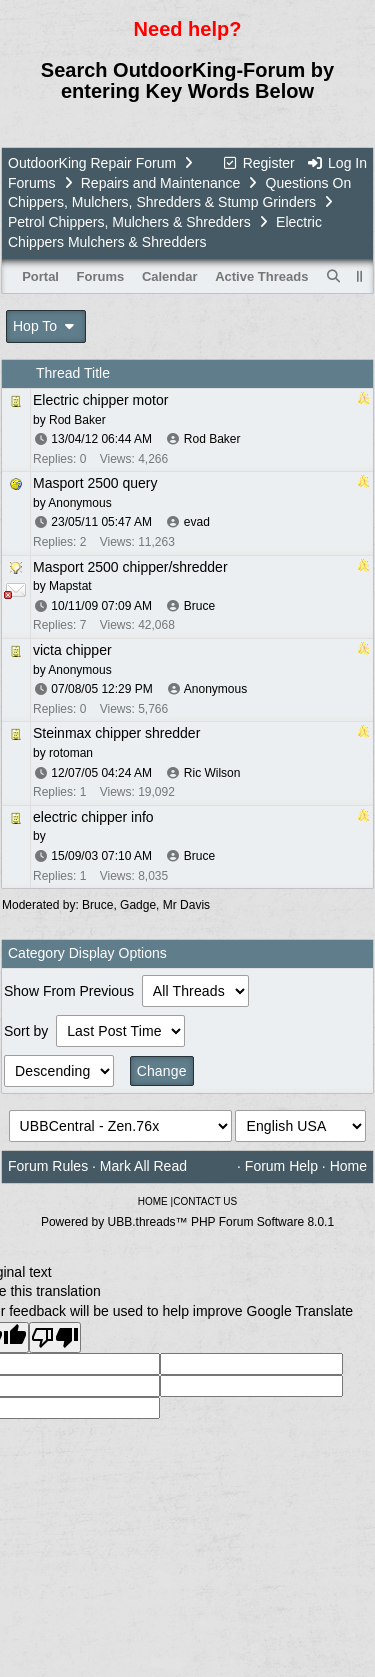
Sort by (28, 1031)
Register (258, 163)
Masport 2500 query (95, 483)
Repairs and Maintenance (161, 183)
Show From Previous (71, 991)
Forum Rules (48, 1166)
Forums (31, 183)
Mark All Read (143, 1166)
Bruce (199, 606)
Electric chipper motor (100, 400)
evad (197, 522)
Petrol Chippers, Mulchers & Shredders (129, 222)
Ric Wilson (212, 773)
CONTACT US (205, 1201)
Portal (40, 276)
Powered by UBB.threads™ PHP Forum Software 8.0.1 (187, 1222)
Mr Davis (186, 905)
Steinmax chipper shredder (116, 733)
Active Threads (261, 276)
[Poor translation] (55, 1337)
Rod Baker (212, 439)
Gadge (138, 905)
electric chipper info (93, 817)
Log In (337, 163)
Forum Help (281, 1166)
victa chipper (72, 650)
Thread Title (73, 373)
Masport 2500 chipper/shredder (130, 567)
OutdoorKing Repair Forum (92, 163)
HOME (153, 1201)
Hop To (46, 326)
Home (348, 1166)
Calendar (170, 276)
